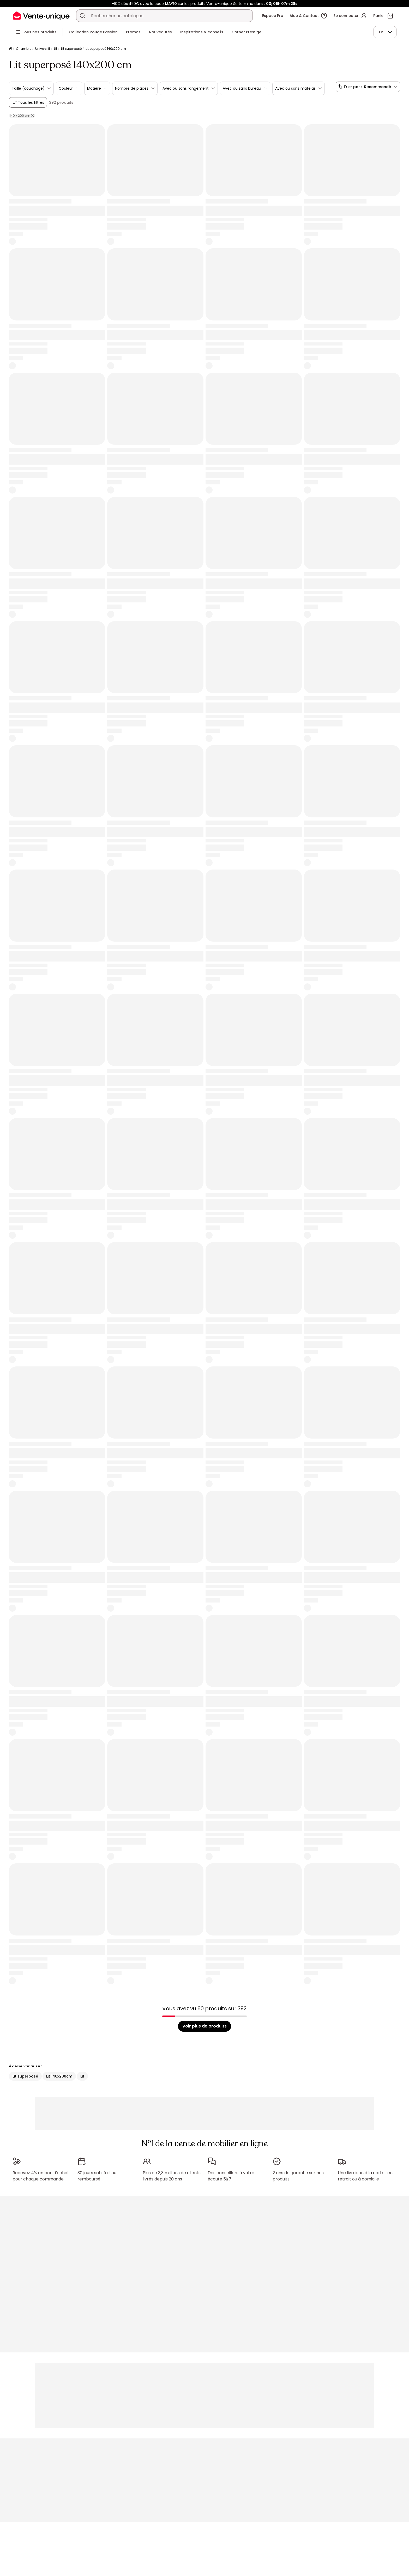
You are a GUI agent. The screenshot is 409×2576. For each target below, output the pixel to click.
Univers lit (42, 48)
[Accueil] (10, 49)
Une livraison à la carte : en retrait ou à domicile (365, 2173)
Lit (55, 48)
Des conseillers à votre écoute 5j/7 (231, 2173)
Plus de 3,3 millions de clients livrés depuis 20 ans (172, 2173)
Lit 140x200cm (59, 2076)
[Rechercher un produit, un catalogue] (82, 15)
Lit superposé (71, 48)
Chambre (23, 48)
